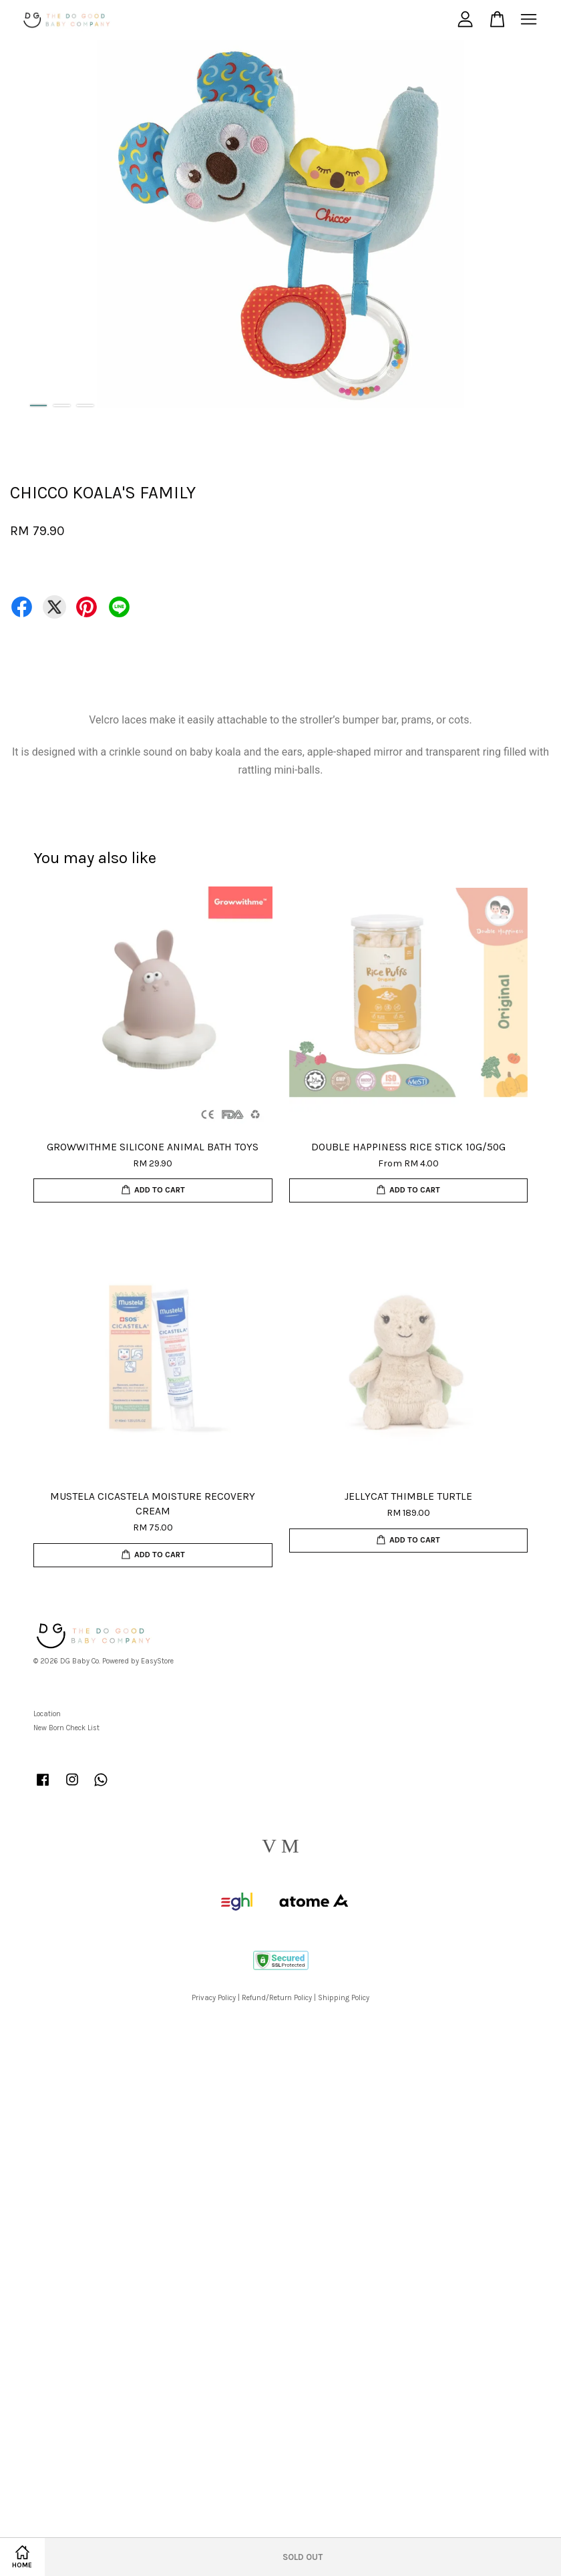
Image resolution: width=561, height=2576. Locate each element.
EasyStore (157, 1661)
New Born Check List (66, 1728)
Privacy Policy (214, 1997)
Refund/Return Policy (277, 1997)
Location (47, 1714)
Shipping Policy (343, 1997)
